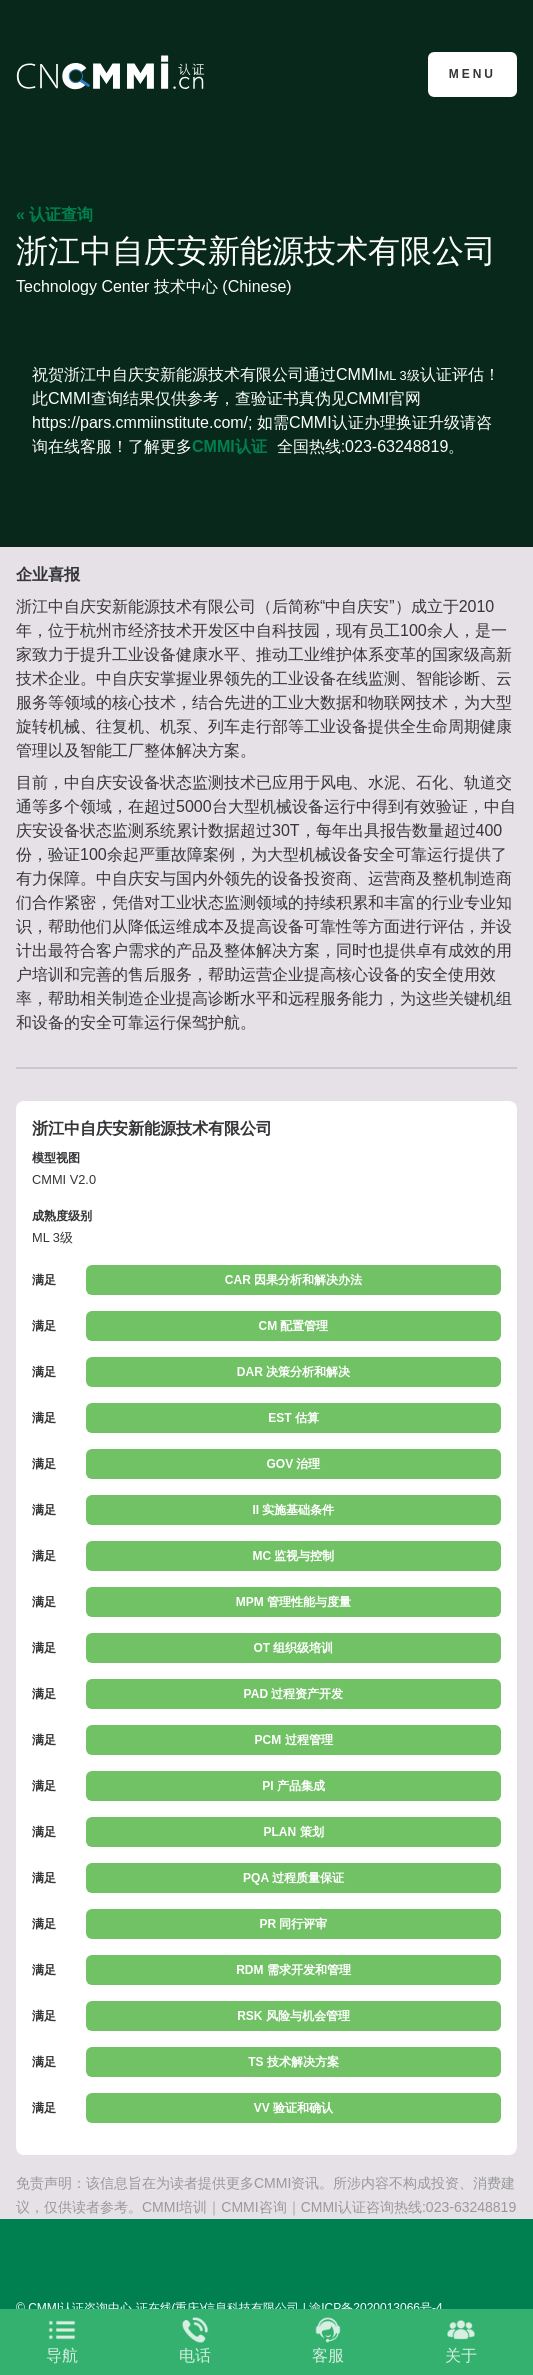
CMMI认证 (229, 446)
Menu (472, 74)
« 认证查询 (54, 214)
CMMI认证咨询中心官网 (113, 72)
